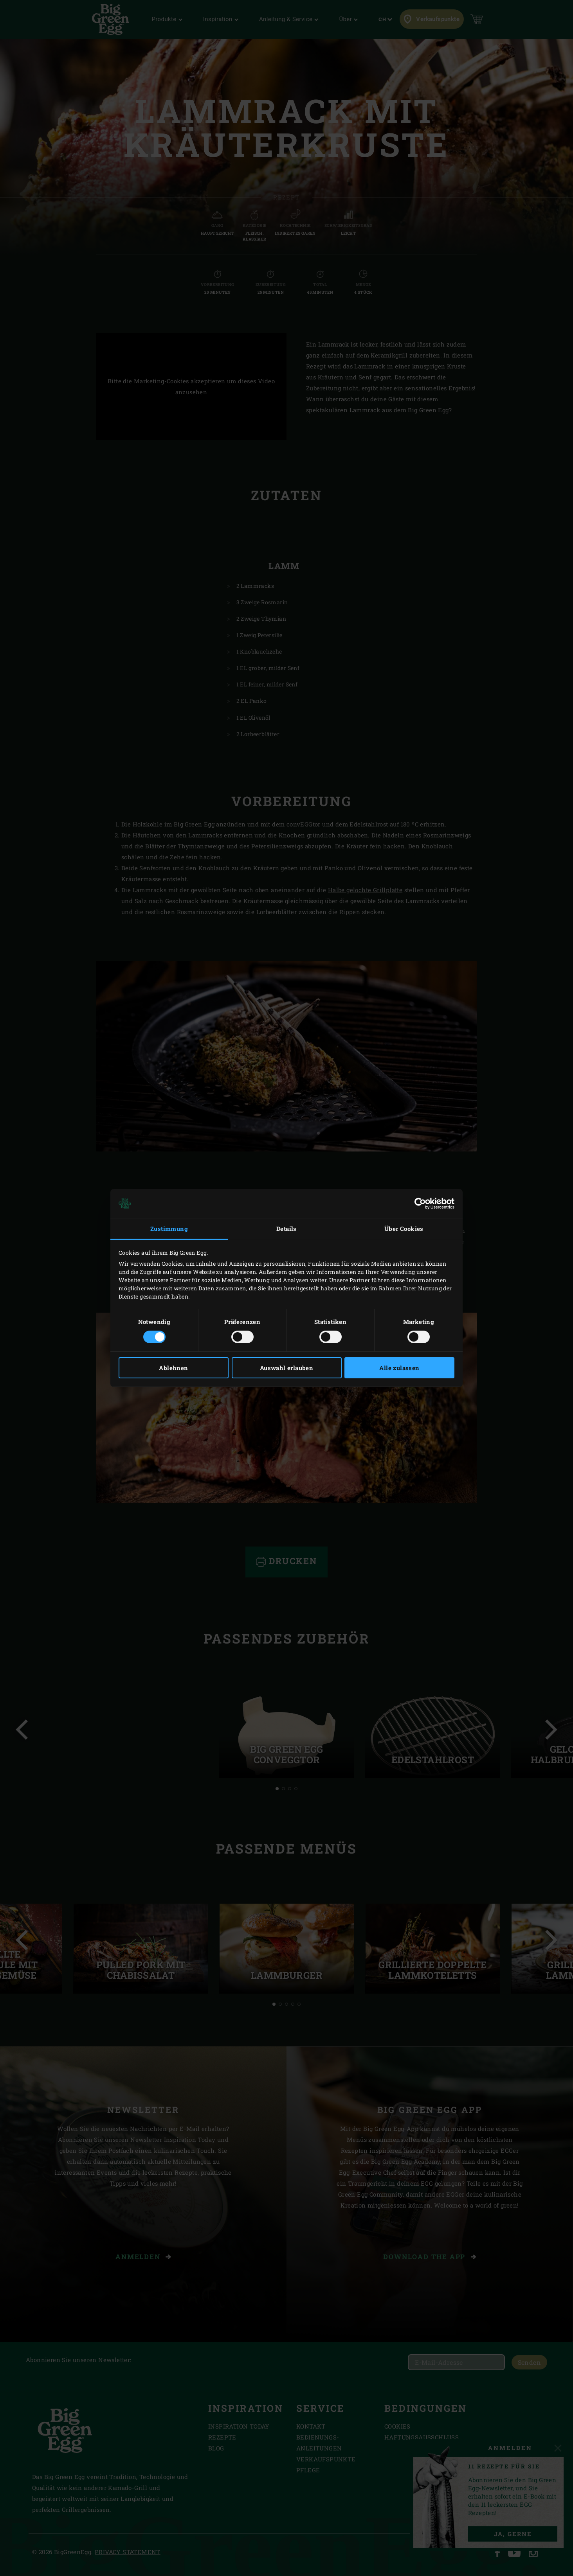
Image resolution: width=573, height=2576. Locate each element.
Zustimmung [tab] (169, 1228)
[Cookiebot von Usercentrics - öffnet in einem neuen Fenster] (420, 1203)
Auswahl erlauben (286, 1368)
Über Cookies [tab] (403, 1228)
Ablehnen (173, 1368)
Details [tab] (286, 1228)
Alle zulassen (399, 1368)
